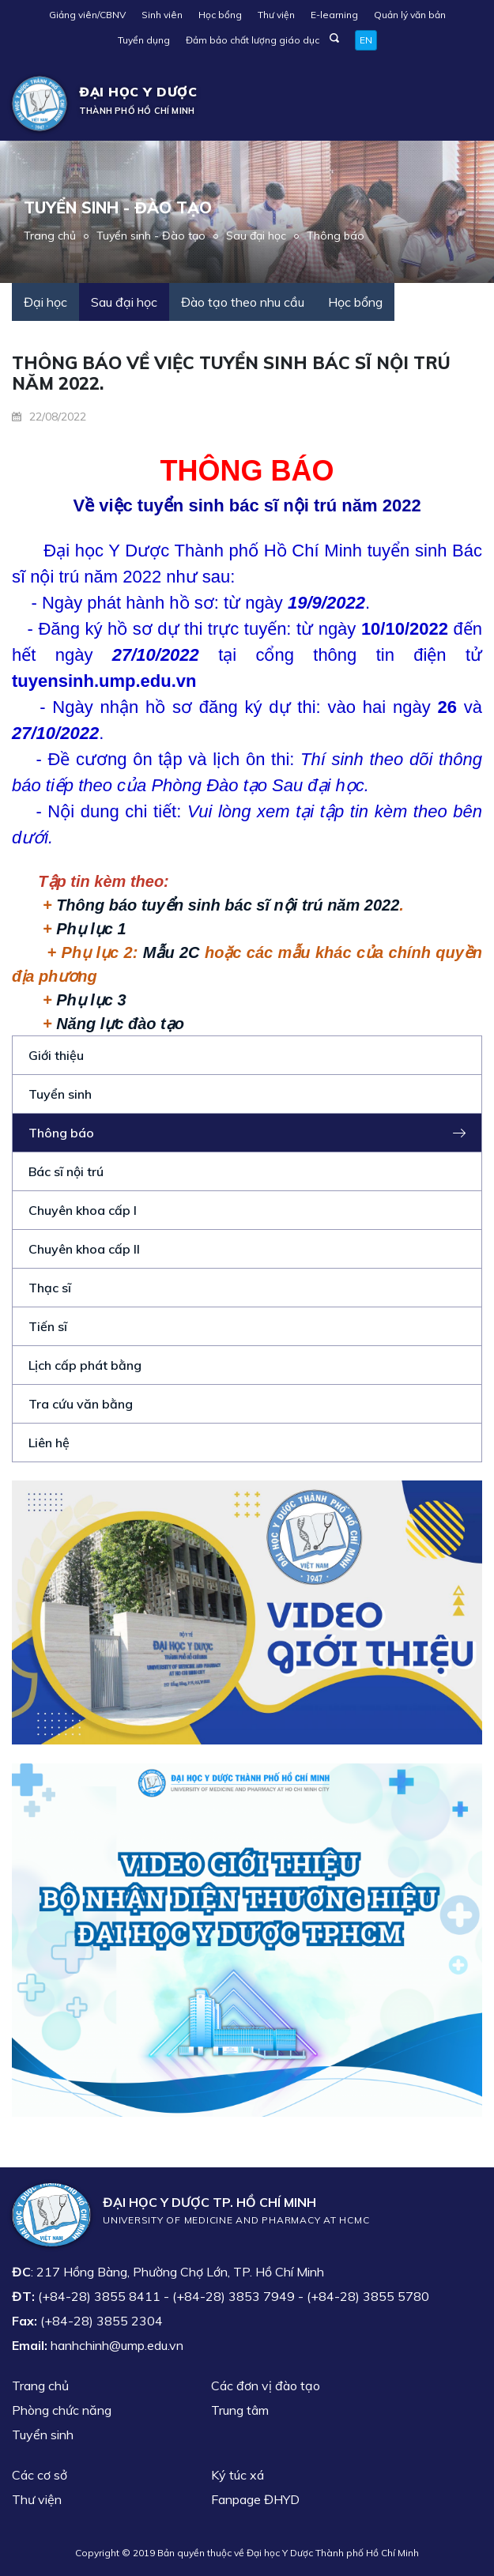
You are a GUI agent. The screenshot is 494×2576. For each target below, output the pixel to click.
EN (366, 40)
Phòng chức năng (61, 2410)
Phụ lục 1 (91, 928)
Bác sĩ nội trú (66, 1171)
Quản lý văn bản (410, 15)
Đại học (45, 302)
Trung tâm (240, 2410)
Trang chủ (50, 235)
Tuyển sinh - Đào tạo (151, 235)
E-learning (334, 15)
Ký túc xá (237, 2475)
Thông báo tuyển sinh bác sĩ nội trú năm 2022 (227, 905)
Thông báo (335, 235)
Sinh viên (162, 15)
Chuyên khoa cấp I (82, 1210)
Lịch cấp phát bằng (84, 1365)
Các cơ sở (39, 2475)
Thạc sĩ (49, 1288)
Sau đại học (256, 235)
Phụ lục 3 (91, 1000)
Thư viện (276, 15)
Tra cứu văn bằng (80, 1404)
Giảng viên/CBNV (87, 15)
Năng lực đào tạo (120, 1023)
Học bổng (220, 15)
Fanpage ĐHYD (255, 2499)
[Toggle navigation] (459, 103)
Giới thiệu (56, 1055)
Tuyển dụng (144, 40)
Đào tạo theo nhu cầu (242, 302)
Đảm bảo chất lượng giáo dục (252, 40)
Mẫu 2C (171, 952)
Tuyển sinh (60, 1094)
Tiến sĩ (47, 1326)
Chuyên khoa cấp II (84, 1249)
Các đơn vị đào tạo (265, 2385)
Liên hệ (49, 1442)
